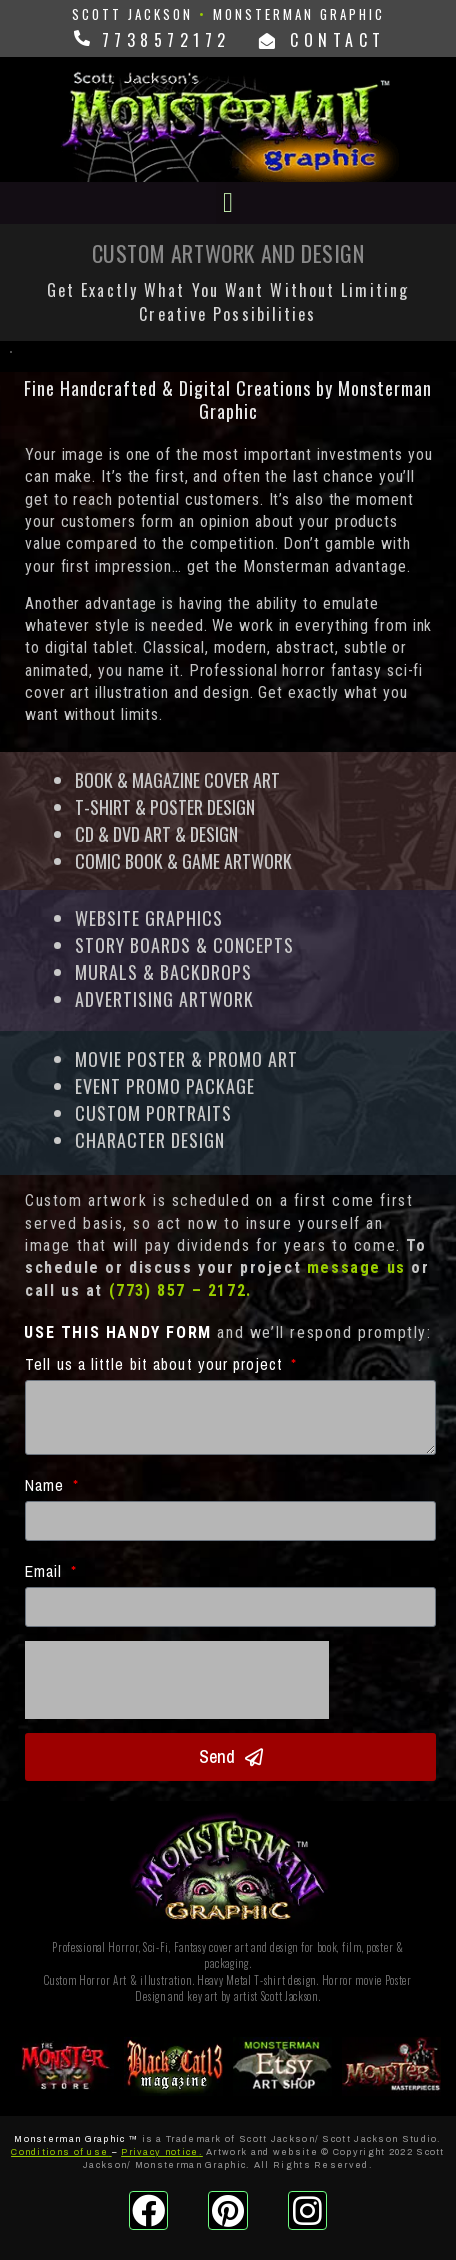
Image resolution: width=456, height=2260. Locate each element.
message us (356, 1267)
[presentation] (177, 1680)
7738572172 (161, 40)
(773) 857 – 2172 (178, 1290)
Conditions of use (59, 2152)
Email (46, 1571)
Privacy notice (159, 2152)
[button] (228, 203)
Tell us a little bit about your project (156, 1364)
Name (47, 1485)
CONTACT (322, 40)
